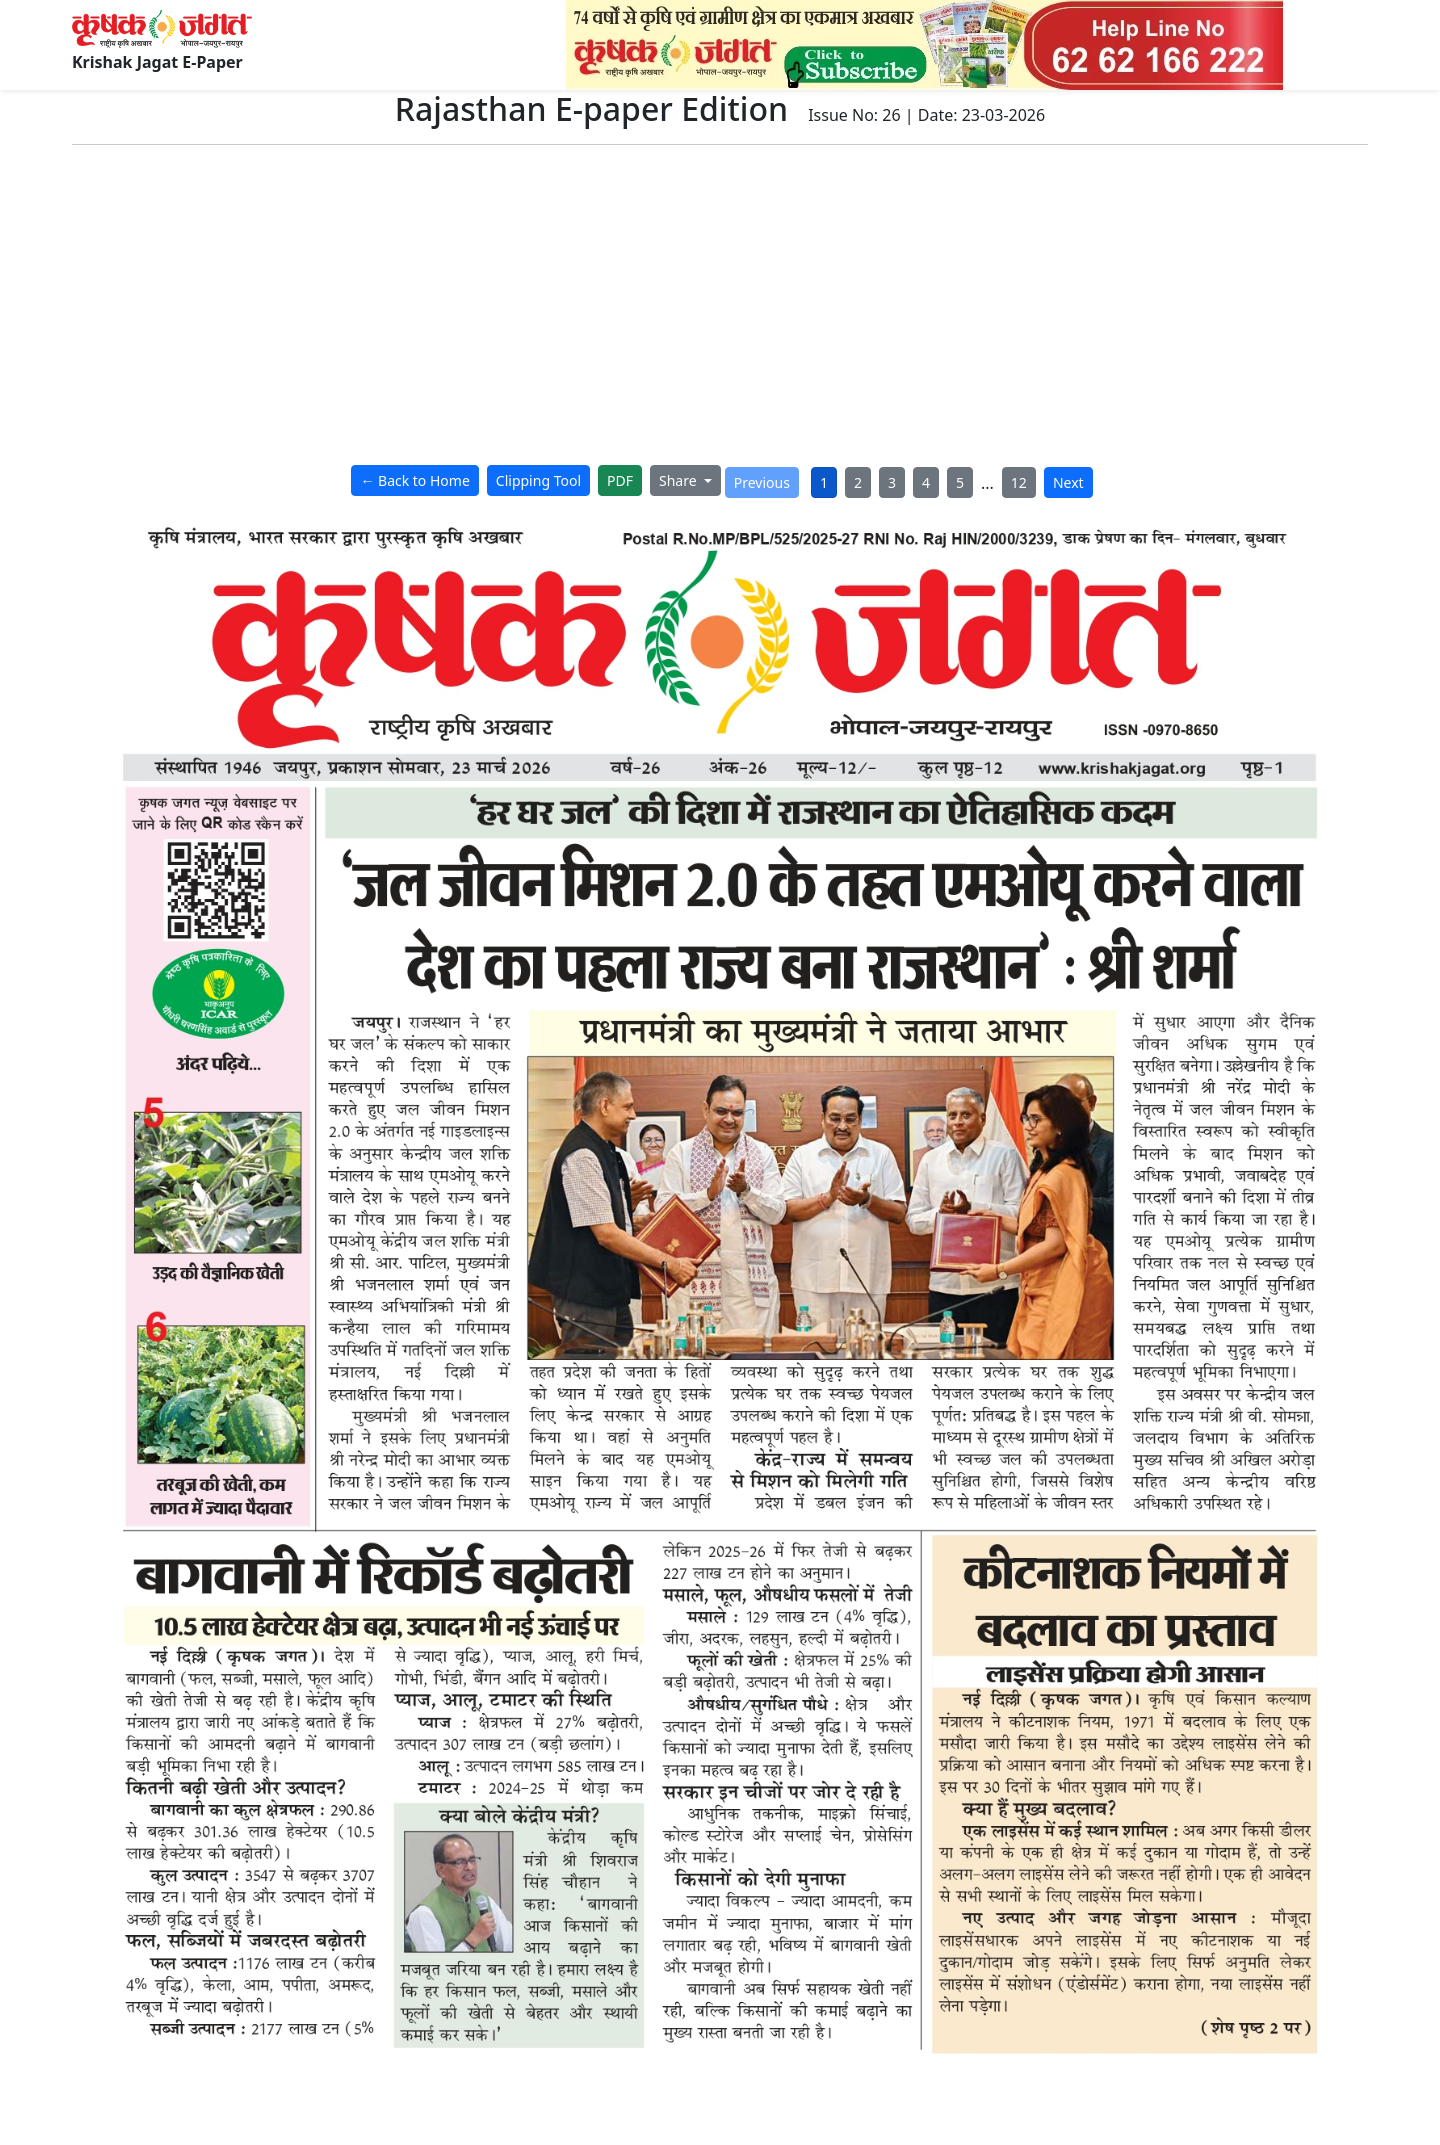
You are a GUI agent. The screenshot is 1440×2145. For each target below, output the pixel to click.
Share (679, 480)
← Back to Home (414, 480)
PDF (620, 480)
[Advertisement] (720, 309)
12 (1019, 482)
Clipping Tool (538, 480)
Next (1068, 482)
